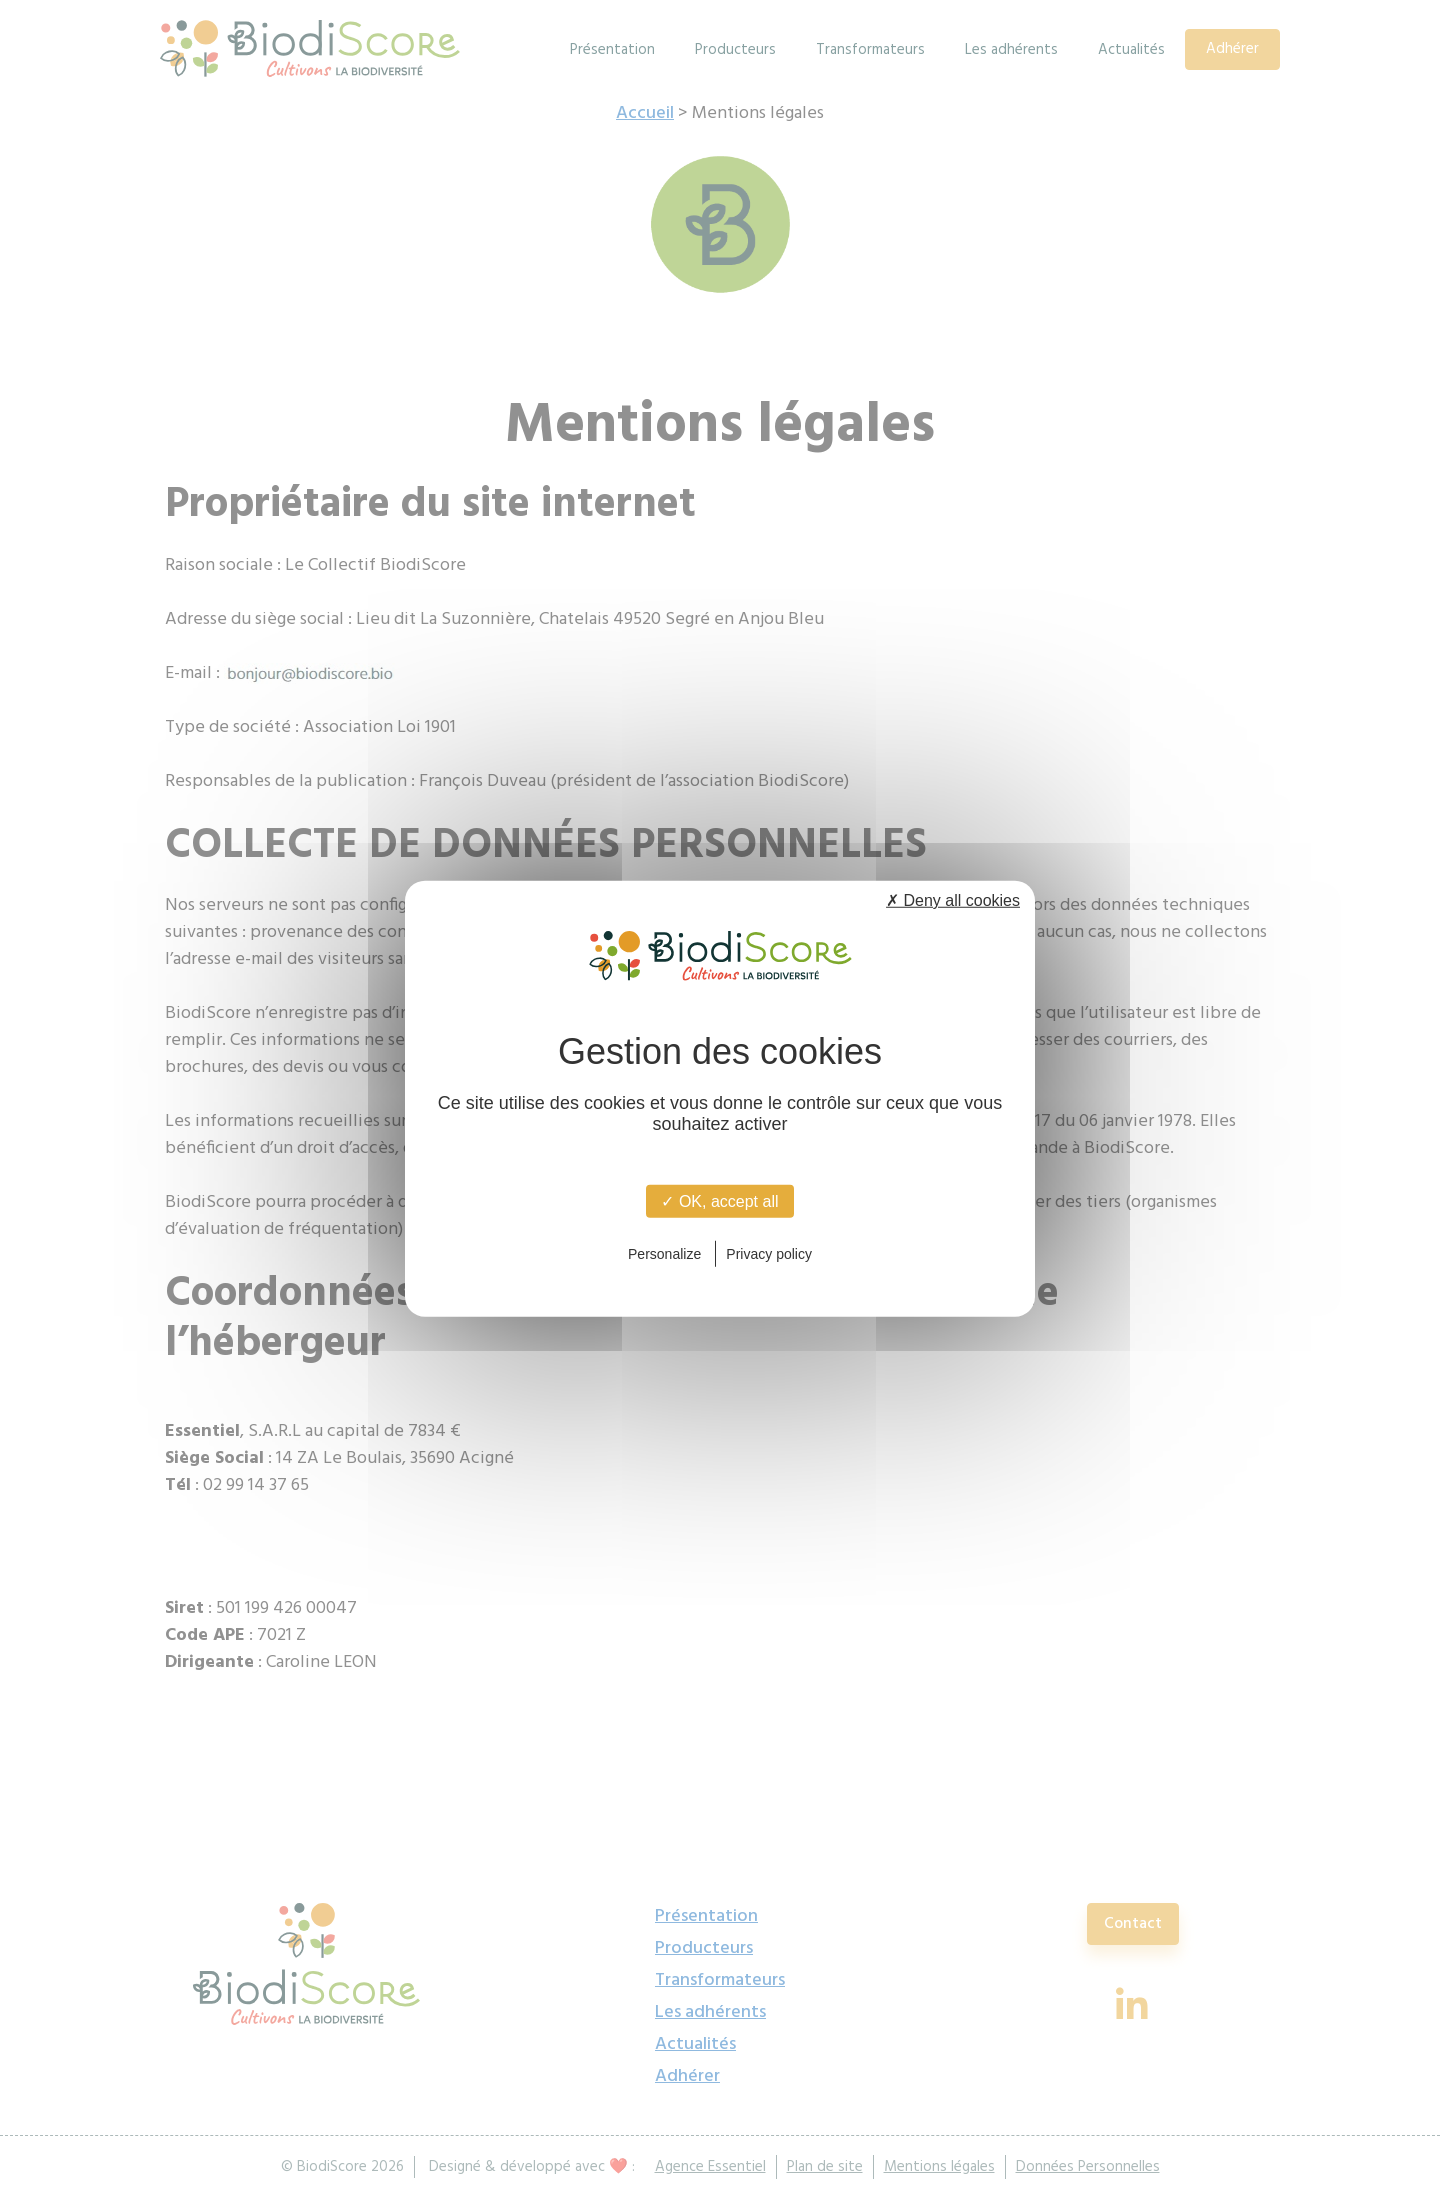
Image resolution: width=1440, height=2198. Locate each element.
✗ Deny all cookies (953, 900)
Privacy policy (769, 1253)
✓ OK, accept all (719, 1201)
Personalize (664, 1253)
